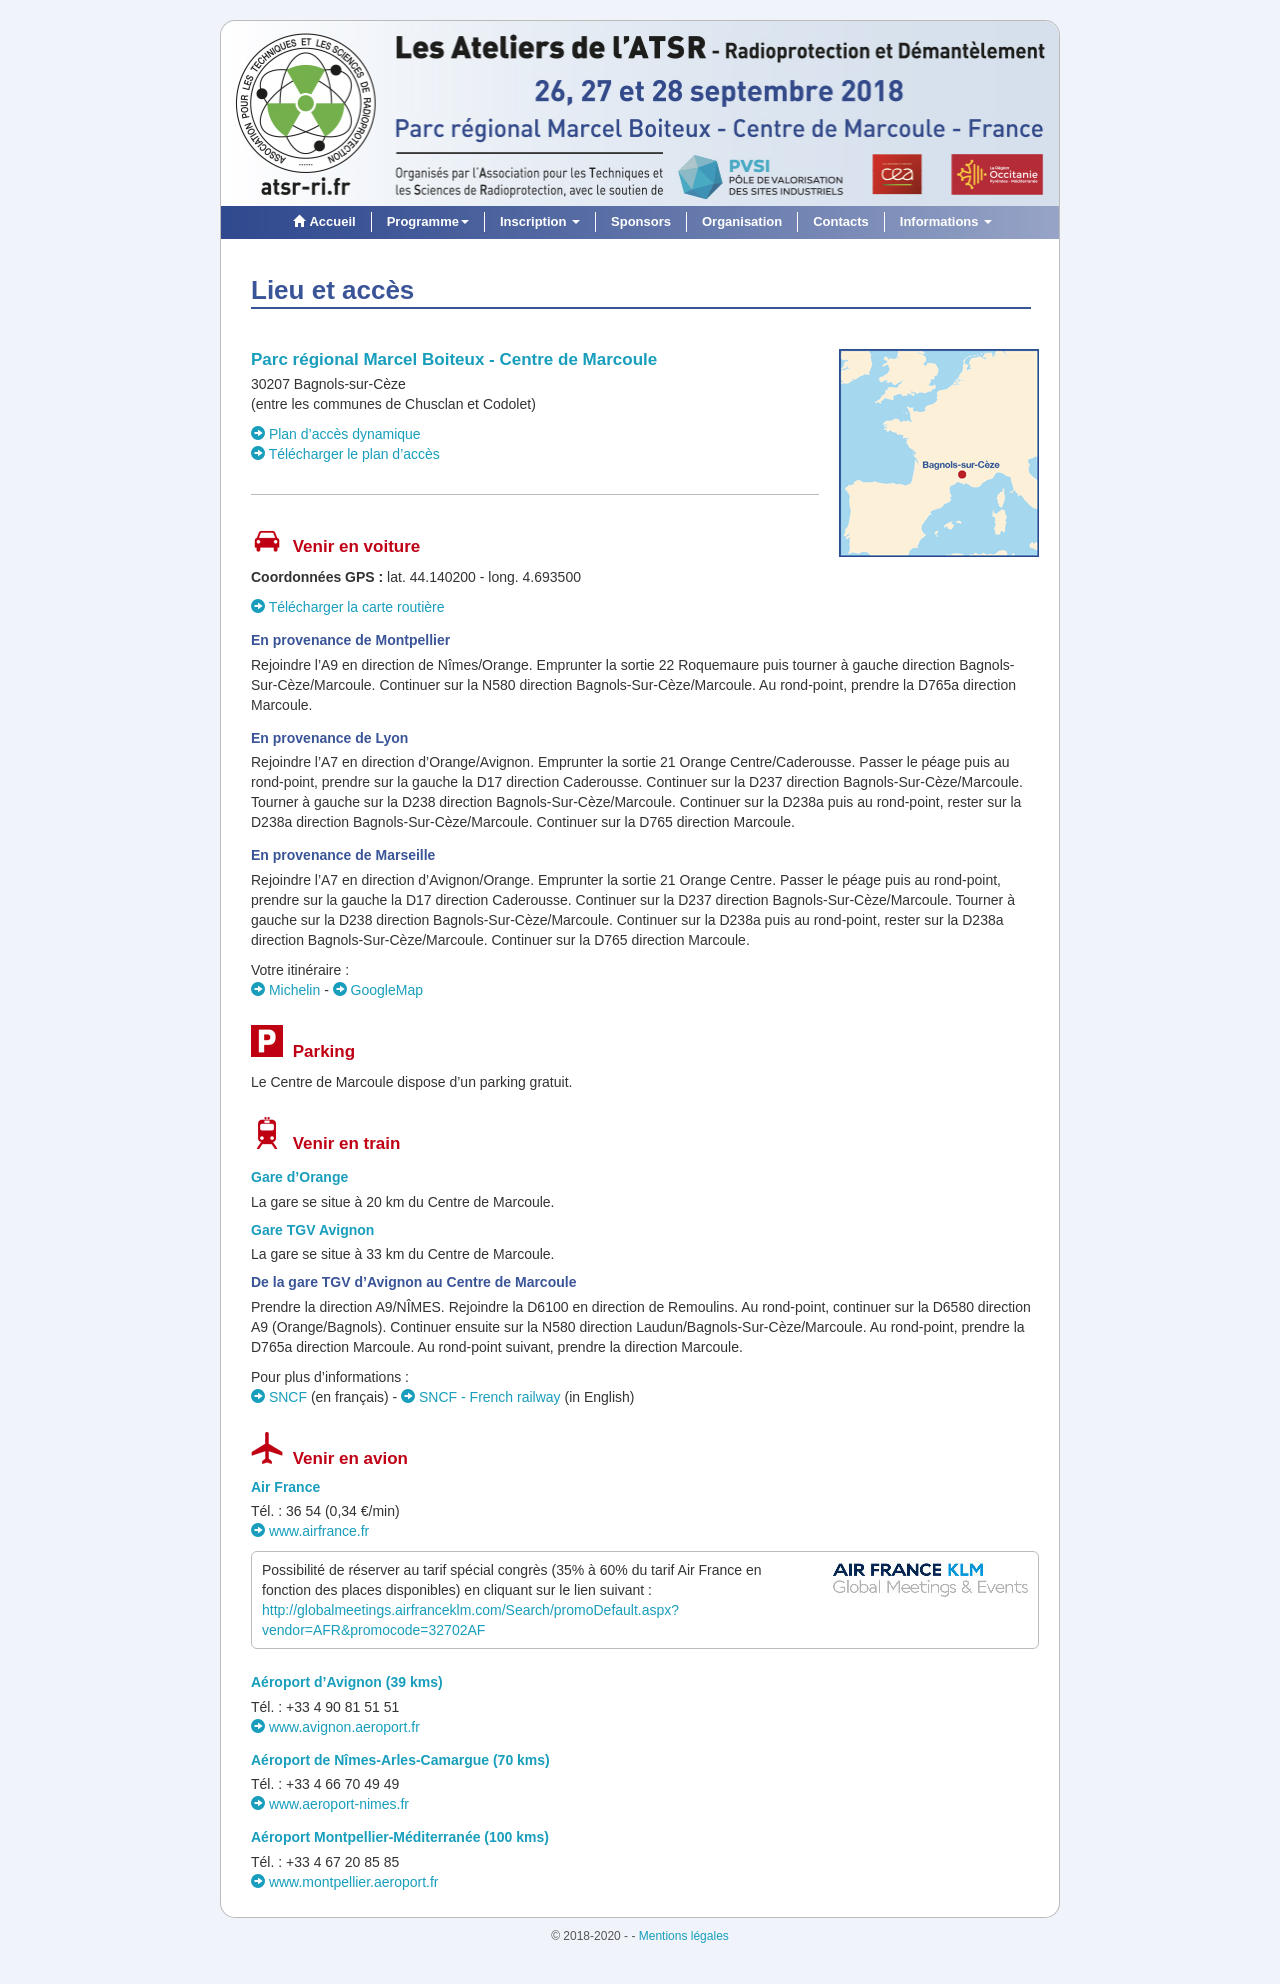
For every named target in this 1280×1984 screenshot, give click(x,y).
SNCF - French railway (480, 1397)
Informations (946, 221)
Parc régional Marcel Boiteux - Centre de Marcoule (454, 359)
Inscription (540, 221)
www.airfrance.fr (310, 1531)
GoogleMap (378, 990)
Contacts (841, 221)
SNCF (279, 1397)
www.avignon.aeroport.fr (335, 1727)
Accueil (322, 221)
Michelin (285, 990)
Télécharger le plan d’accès (345, 454)
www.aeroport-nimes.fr (330, 1804)
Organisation (742, 221)
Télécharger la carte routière (348, 607)
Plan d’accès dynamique (336, 434)
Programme (428, 221)
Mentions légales (684, 1936)
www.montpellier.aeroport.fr (345, 1882)
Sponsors (641, 221)
